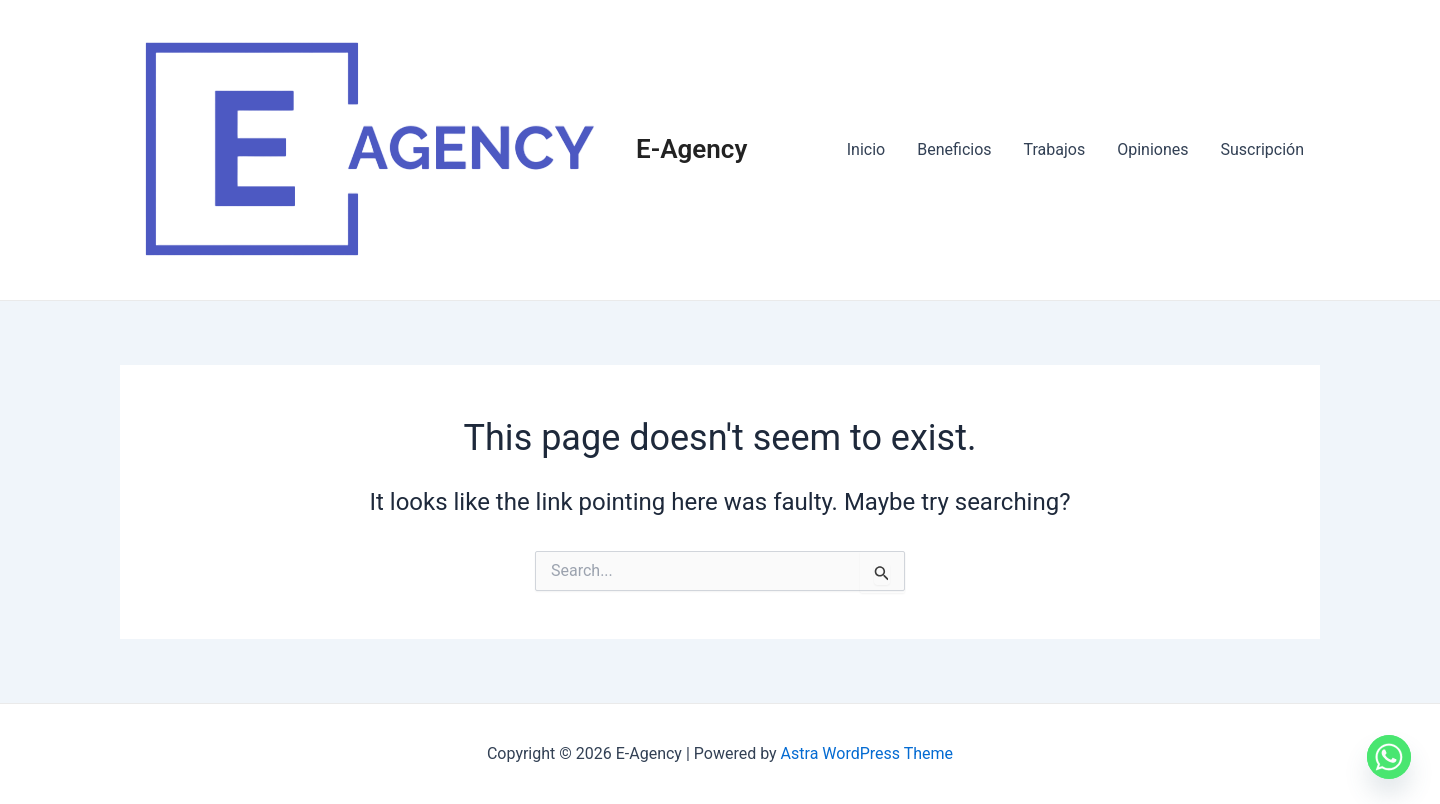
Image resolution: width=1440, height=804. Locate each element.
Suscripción (1262, 149)
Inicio (866, 149)
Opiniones (1152, 149)
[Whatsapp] (1389, 757)
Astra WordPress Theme (867, 753)
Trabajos (1055, 149)
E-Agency (691, 149)
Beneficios (954, 149)
